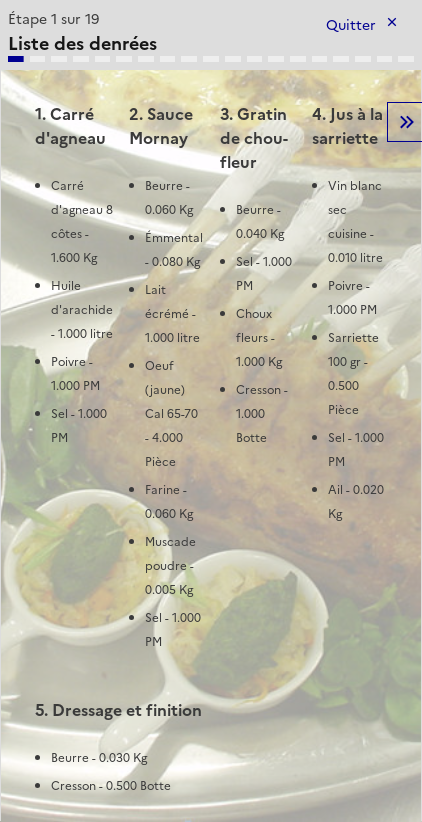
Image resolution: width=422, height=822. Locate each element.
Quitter (351, 25)
